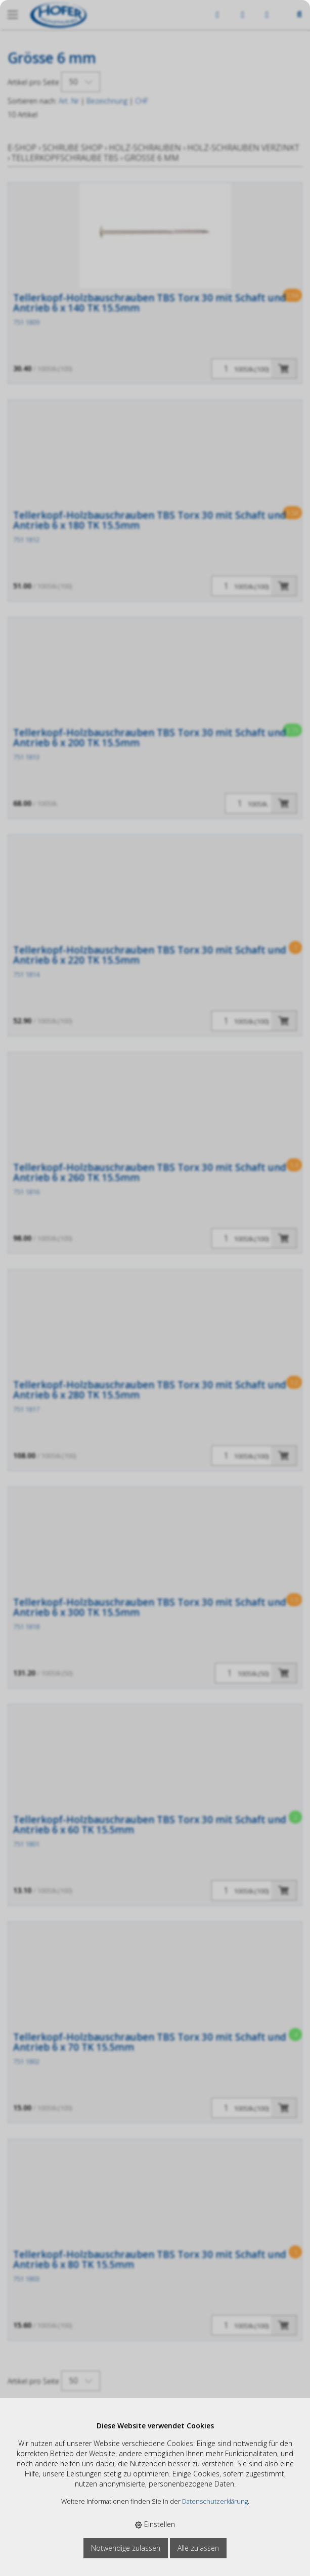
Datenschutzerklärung (215, 2501)
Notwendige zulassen (125, 2548)
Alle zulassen (198, 2548)
